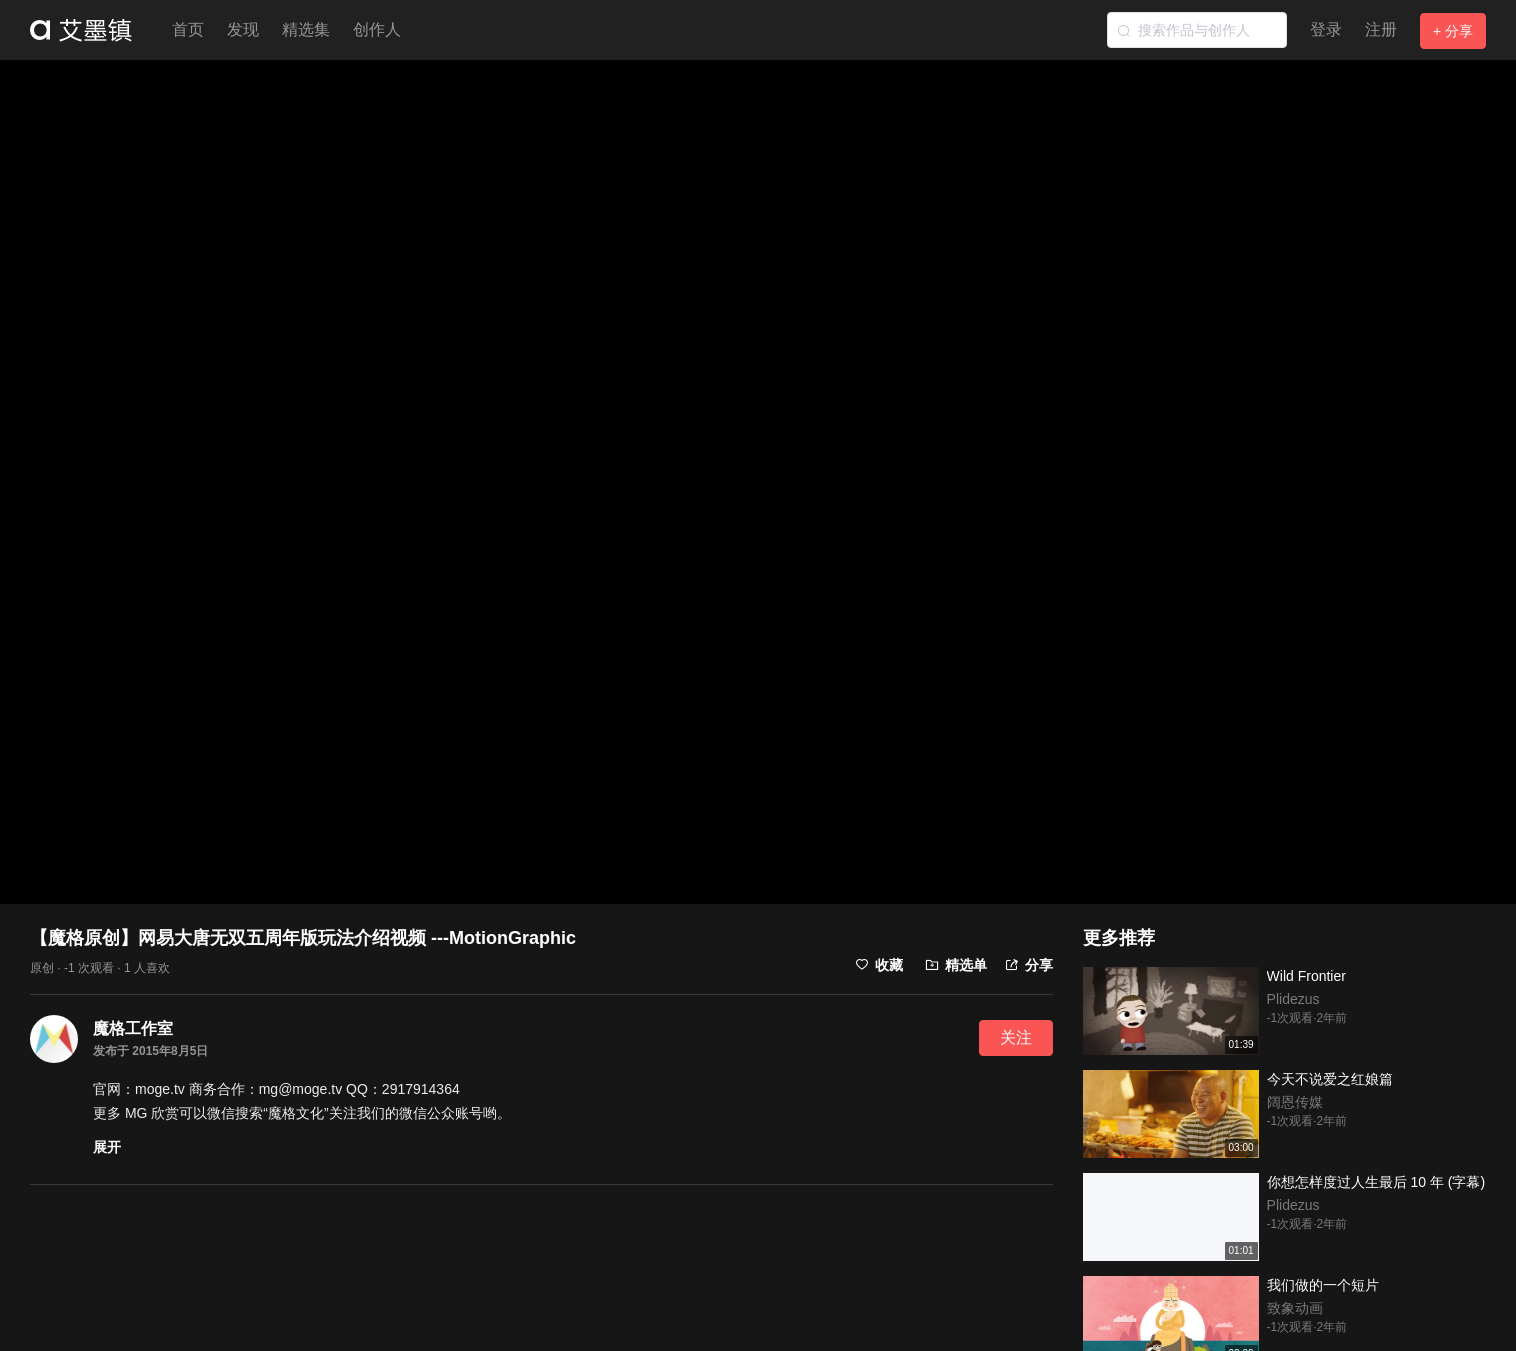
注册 (1381, 29)
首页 (188, 29)
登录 (1326, 29)
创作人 (377, 29)
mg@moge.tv (300, 1089)
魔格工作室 (133, 1028)
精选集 (306, 29)
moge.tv (160, 1089)
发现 (243, 29)
